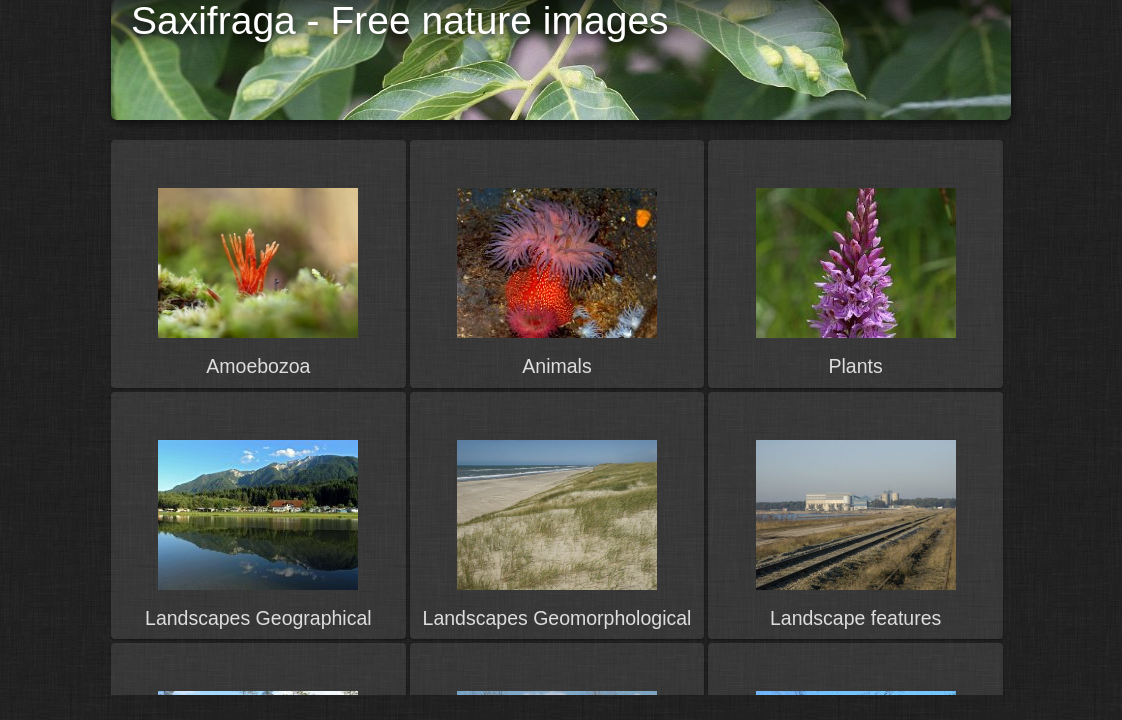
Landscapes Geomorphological (557, 618)
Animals (556, 366)
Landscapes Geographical (258, 618)
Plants (856, 366)
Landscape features (855, 618)
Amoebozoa (258, 366)
